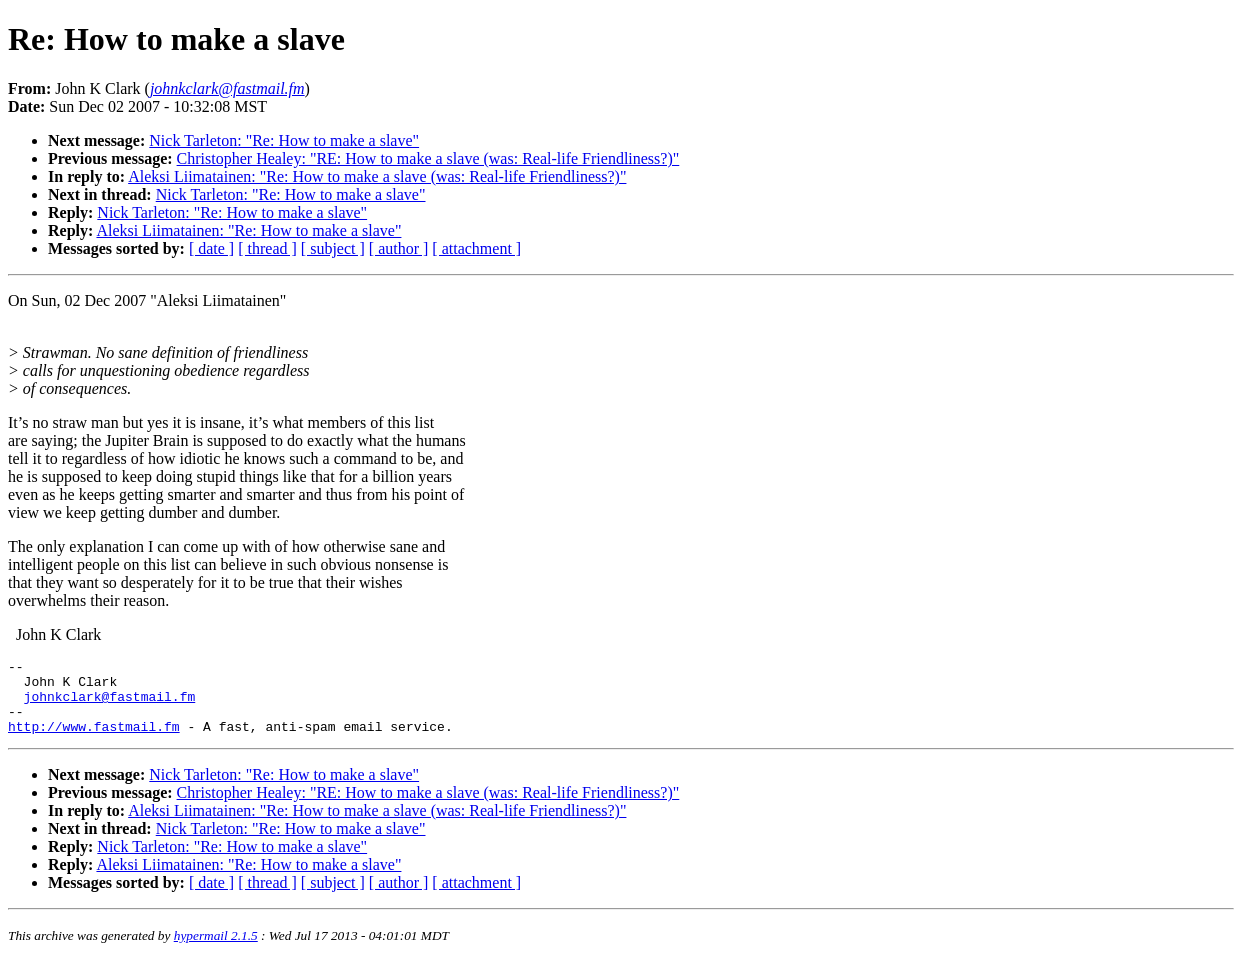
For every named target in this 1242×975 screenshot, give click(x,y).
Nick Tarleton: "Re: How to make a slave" (284, 140)
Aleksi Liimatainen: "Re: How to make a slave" (248, 230)
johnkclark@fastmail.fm (110, 705)
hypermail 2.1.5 (216, 950)
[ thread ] (267, 248)
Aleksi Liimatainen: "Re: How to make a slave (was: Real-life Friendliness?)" (377, 176)
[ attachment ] (476, 248)
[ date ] (211, 248)
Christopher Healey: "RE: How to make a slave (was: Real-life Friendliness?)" (428, 158)
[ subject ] (333, 248)
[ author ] (399, 248)
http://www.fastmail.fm (94, 741)
